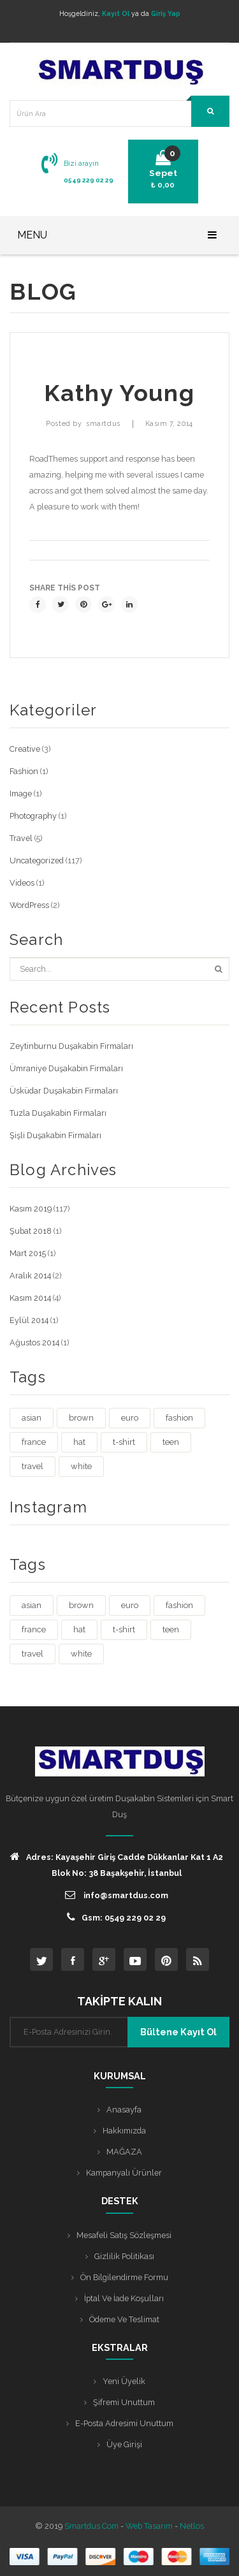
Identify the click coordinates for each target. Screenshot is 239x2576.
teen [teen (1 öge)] (171, 1442)
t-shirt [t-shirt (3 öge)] (124, 1442)
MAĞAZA (124, 2151)
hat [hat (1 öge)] (79, 1442)
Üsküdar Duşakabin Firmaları (64, 1090)
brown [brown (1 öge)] (81, 1418)
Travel (21, 838)
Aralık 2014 (30, 1275)
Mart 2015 (28, 1253)
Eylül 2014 (29, 1320)
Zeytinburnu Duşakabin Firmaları (71, 1046)
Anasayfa (123, 2109)
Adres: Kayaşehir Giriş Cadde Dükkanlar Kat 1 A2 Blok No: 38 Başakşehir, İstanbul (116, 1864)
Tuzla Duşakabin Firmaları (58, 1113)
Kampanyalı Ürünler (124, 2172)
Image (21, 793)
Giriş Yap (165, 13)
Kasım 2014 (30, 1298)
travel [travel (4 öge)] (32, 1466)
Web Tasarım (149, 2526)
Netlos (192, 2526)
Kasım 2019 (31, 1208)
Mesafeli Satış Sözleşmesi (123, 2235)
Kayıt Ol (115, 13)
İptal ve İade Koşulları (124, 2298)
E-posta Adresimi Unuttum (124, 2423)
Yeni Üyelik (124, 2381)
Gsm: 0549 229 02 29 (116, 1917)
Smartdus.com (91, 2526)
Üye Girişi (124, 2444)
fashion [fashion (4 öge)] (179, 1418)
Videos (22, 883)
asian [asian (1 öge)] (31, 1418)
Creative (25, 749)
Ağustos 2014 (34, 1342)
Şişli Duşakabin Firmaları (55, 1135)
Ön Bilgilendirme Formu (124, 2277)
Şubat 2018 (31, 1231)
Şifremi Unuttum (124, 2402)
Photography (33, 816)
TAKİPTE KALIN (119, 2001)
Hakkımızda (124, 2130)
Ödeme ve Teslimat (124, 2319)
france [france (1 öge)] (34, 1442)
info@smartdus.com (116, 1894)
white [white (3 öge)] (81, 1466)
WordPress (29, 905)
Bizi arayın (81, 163)
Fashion (24, 771)
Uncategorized (37, 860)
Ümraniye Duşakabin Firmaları (66, 1068)
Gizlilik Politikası (124, 2256)
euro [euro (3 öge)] (129, 1418)
